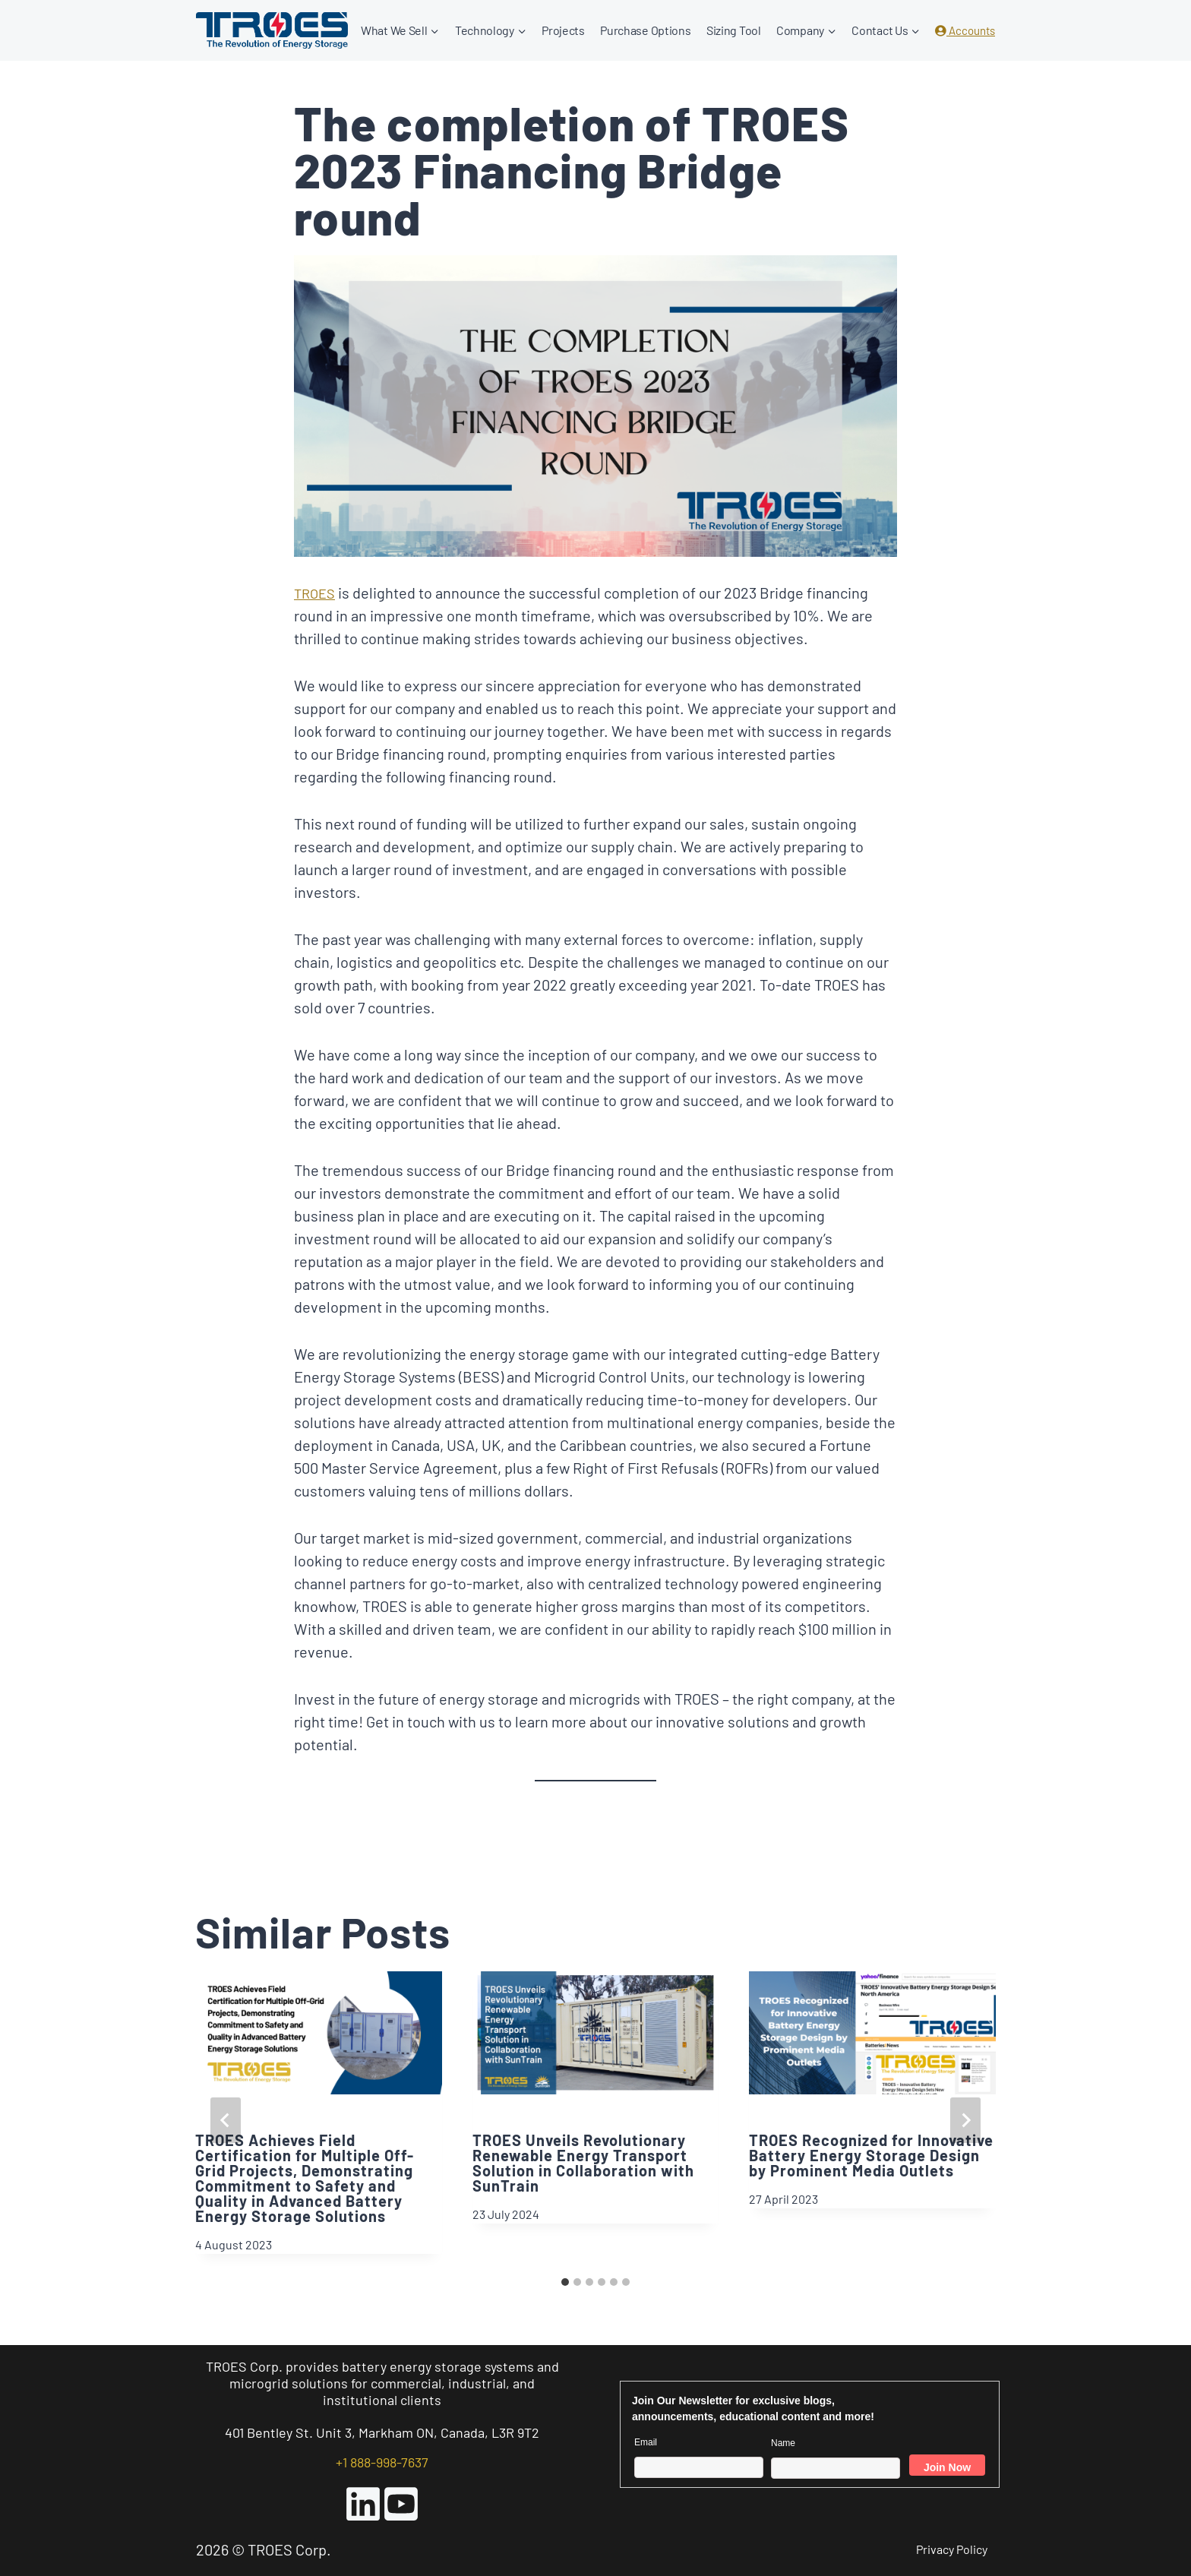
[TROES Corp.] (272, 30)
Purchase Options (645, 30)
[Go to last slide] (225, 2120)
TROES (316, 592)
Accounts (965, 30)
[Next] (965, 2120)
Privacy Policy (951, 2549)
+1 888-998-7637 (382, 2462)
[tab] (565, 2282)
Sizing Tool (733, 30)
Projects (563, 30)
